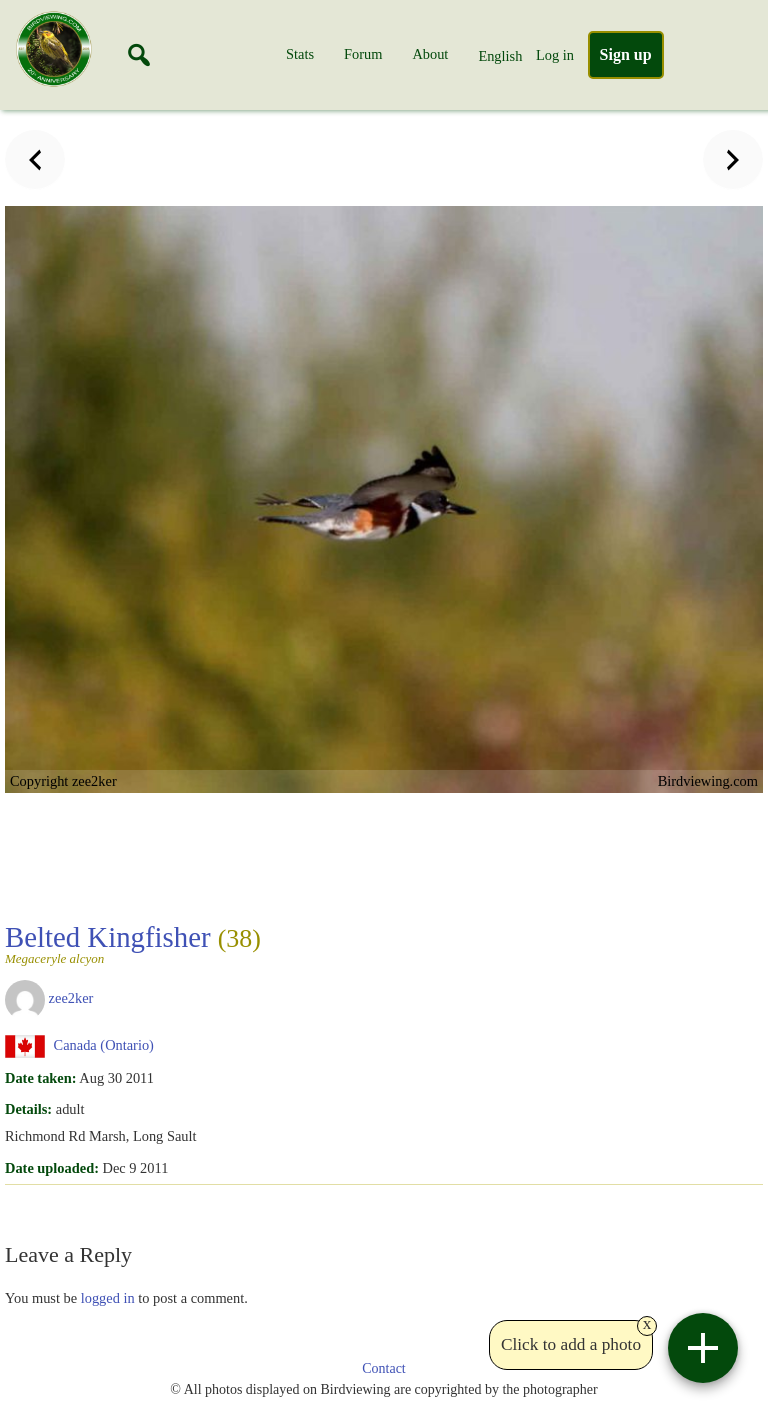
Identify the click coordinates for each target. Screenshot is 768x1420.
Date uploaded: (52, 1168)
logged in (108, 1298)
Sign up (626, 54)
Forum (363, 54)
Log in (555, 55)
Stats (300, 54)
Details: (28, 1109)
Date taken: (41, 1078)
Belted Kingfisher (133, 943)
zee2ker (71, 998)
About (430, 54)
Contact (384, 1368)
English (500, 56)
